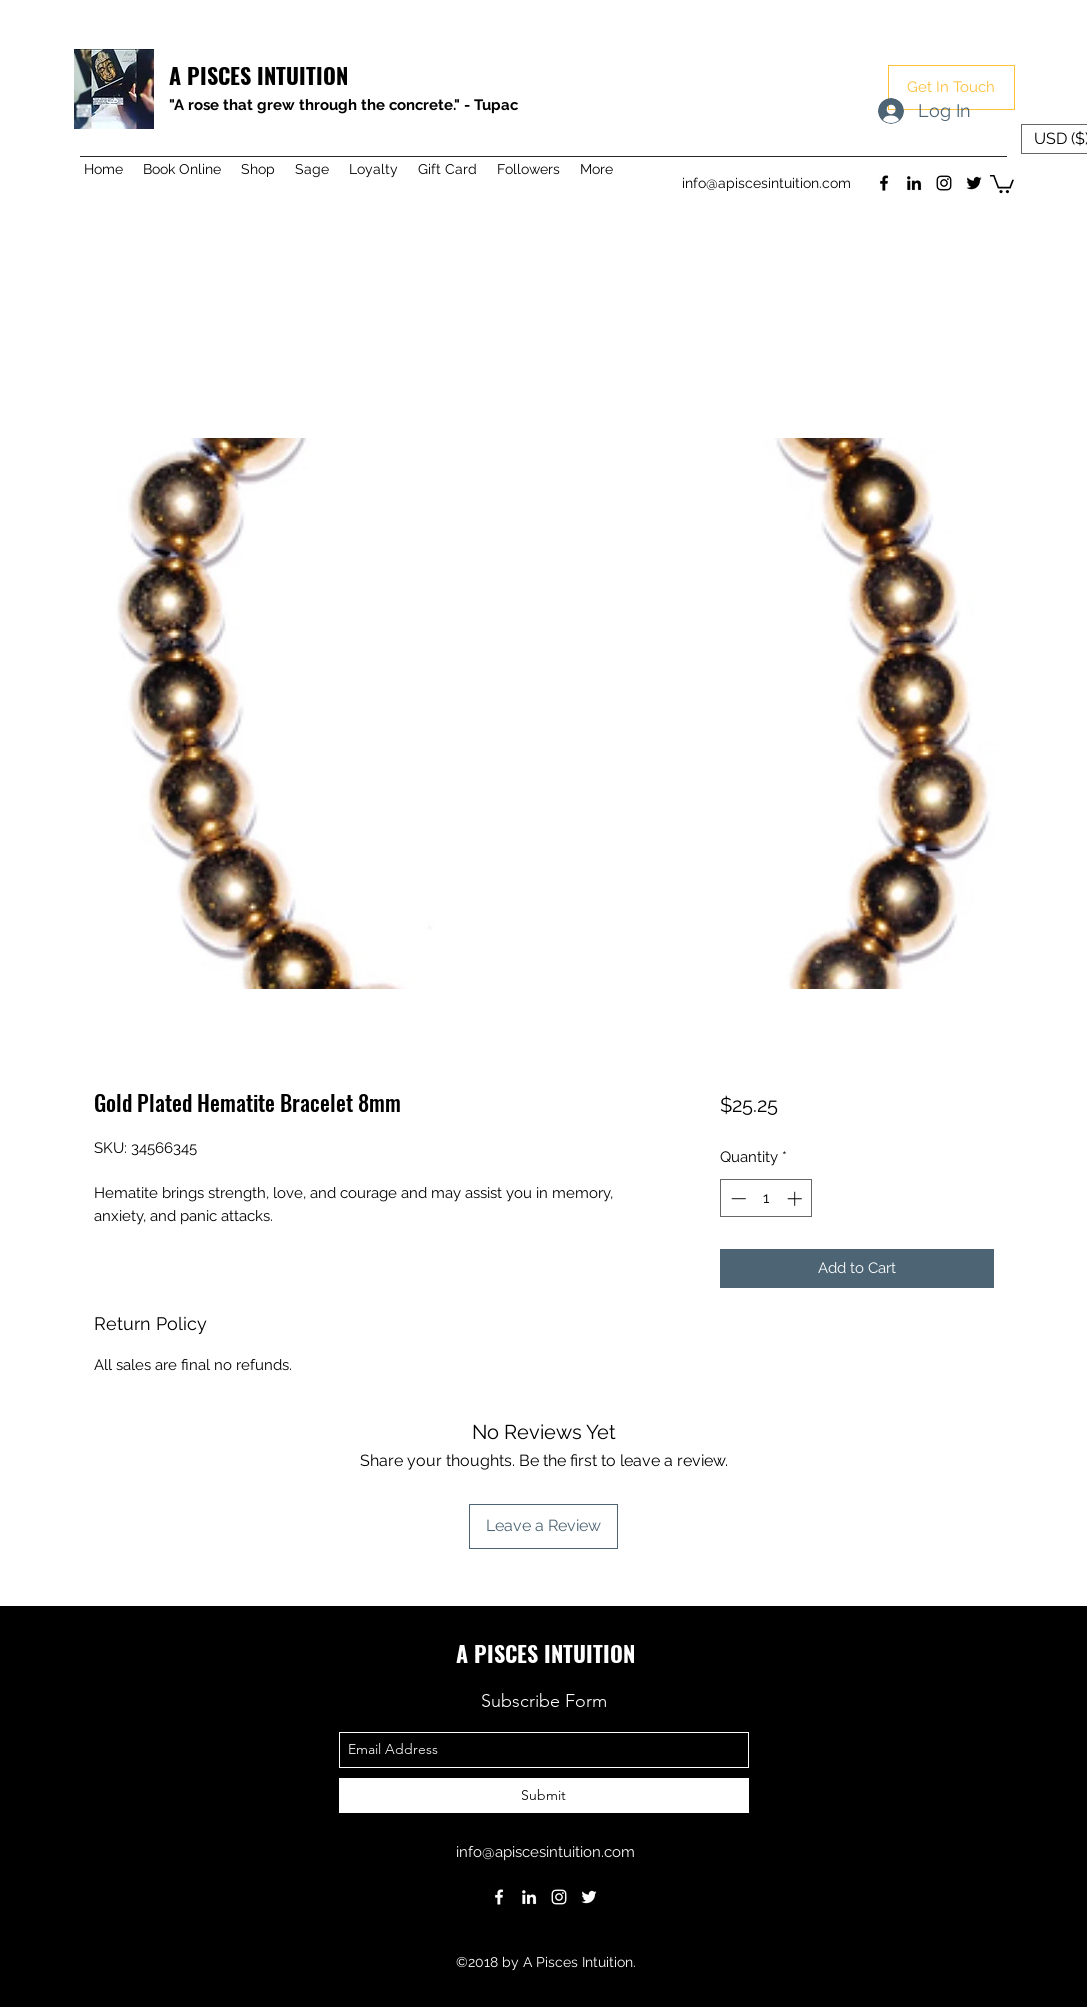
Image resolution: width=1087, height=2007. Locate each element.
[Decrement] (736, 1198)
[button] (951, 87)
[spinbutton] (766, 1198)
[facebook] (884, 183)
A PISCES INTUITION (258, 75)
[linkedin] (914, 183)
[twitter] (974, 183)
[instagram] (944, 183)
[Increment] (796, 1198)
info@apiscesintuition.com (766, 183)
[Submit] (544, 1795)
